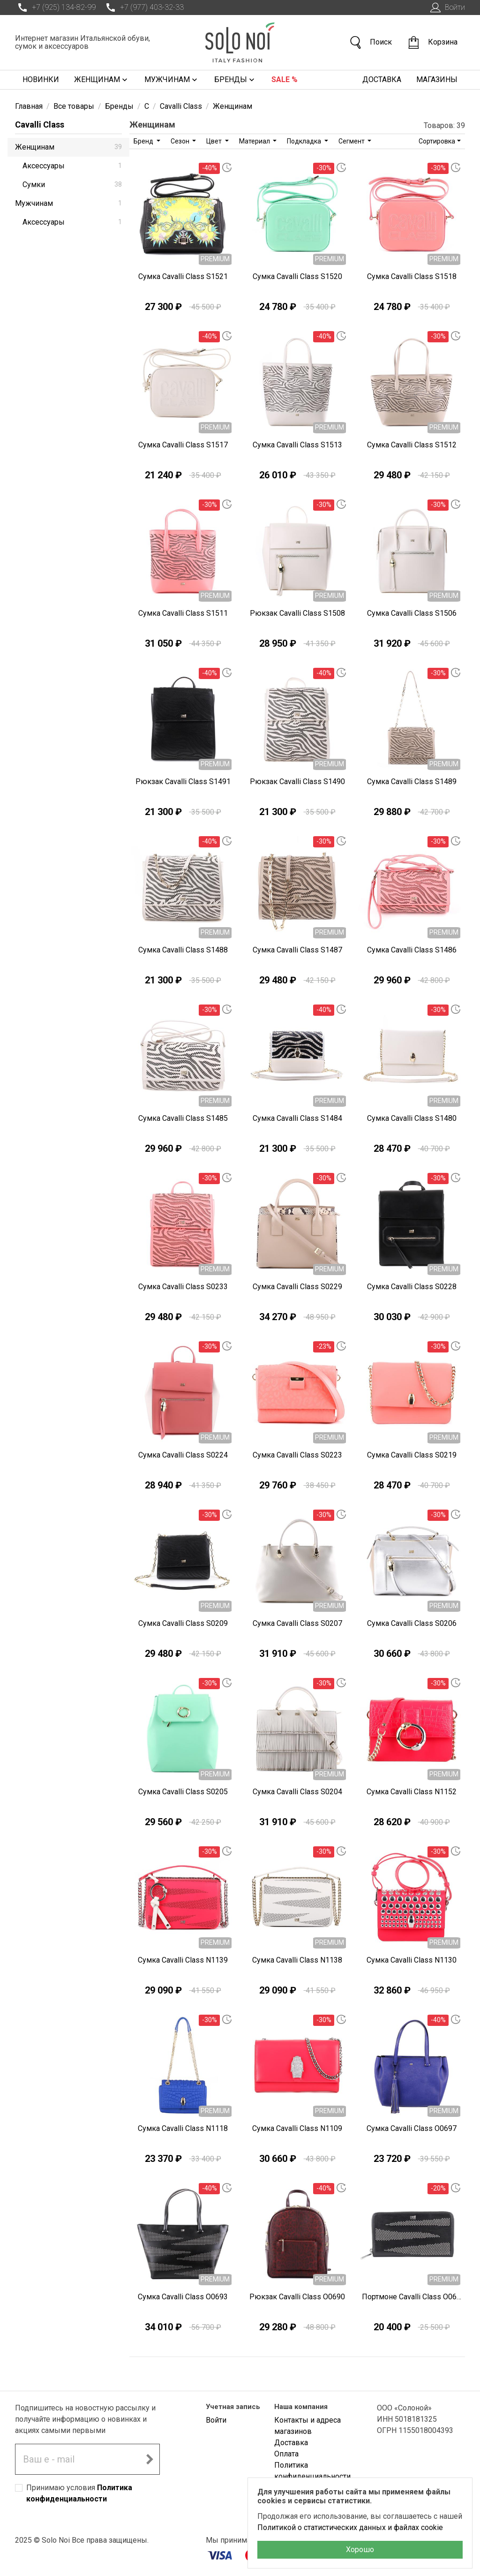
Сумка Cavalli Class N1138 (297, 1960)
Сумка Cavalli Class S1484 (297, 1118)
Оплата (286, 2453)
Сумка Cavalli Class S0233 (183, 1286)
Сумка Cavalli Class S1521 (183, 276)
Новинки (40, 79)
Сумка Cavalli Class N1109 (297, 2128)
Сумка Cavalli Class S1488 (183, 949)
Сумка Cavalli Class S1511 (183, 613)
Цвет (214, 141)
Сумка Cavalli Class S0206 (412, 1623)
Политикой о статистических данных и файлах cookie (350, 2527)
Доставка (381, 79)
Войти (446, 7)
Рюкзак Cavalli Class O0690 (297, 2296)
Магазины (437, 79)
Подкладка (304, 141)
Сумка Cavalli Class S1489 (412, 781)
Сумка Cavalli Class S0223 (297, 1454)
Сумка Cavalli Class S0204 (297, 1791)
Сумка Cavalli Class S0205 (183, 1791)
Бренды (235, 79)
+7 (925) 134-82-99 (55, 7)
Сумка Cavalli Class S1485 (183, 1118)
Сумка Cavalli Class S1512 (412, 444)
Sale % (284, 79)
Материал (255, 141)
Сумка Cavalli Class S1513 (297, 444)
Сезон (181, 141)
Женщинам (101, 79)
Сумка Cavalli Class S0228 (412, 1286)
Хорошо (360, 2549)
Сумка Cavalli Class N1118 (183, 2128)
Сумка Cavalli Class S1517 (183, 444)
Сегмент (352, 141)
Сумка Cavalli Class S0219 (412, 1454)
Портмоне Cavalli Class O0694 (411, 2296)
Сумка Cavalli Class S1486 (412, 949)
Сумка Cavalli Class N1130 (412, 1960)
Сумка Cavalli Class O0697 (412, 2128)
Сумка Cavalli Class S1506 (412, 613)
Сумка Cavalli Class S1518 (412, 276)
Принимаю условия (79, 2493)
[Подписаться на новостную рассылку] (149, 2459)
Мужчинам (171, 79)
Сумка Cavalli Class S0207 (297, 1623)
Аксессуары (72, 166)
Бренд (144, 141)
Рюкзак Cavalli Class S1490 (297, 781)
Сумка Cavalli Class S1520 (297, 276)
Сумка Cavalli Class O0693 (183, 2296)
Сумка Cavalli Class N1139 (183, 1960)
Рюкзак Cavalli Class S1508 (297, 613)
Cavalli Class (39, 124)
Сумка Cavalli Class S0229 (297, 1286)
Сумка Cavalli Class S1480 (412, 1118)
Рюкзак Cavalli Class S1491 (183, 781)
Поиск (370, 42)
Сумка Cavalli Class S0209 (183, 1623)
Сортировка (437, 141)
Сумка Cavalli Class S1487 (297, 949)
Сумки (72, 184)
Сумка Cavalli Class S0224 (183, 1454)
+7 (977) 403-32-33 (143, 7)
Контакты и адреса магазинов (307, 2426)
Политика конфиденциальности (312, 2471)
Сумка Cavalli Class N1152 (412, 1791)
